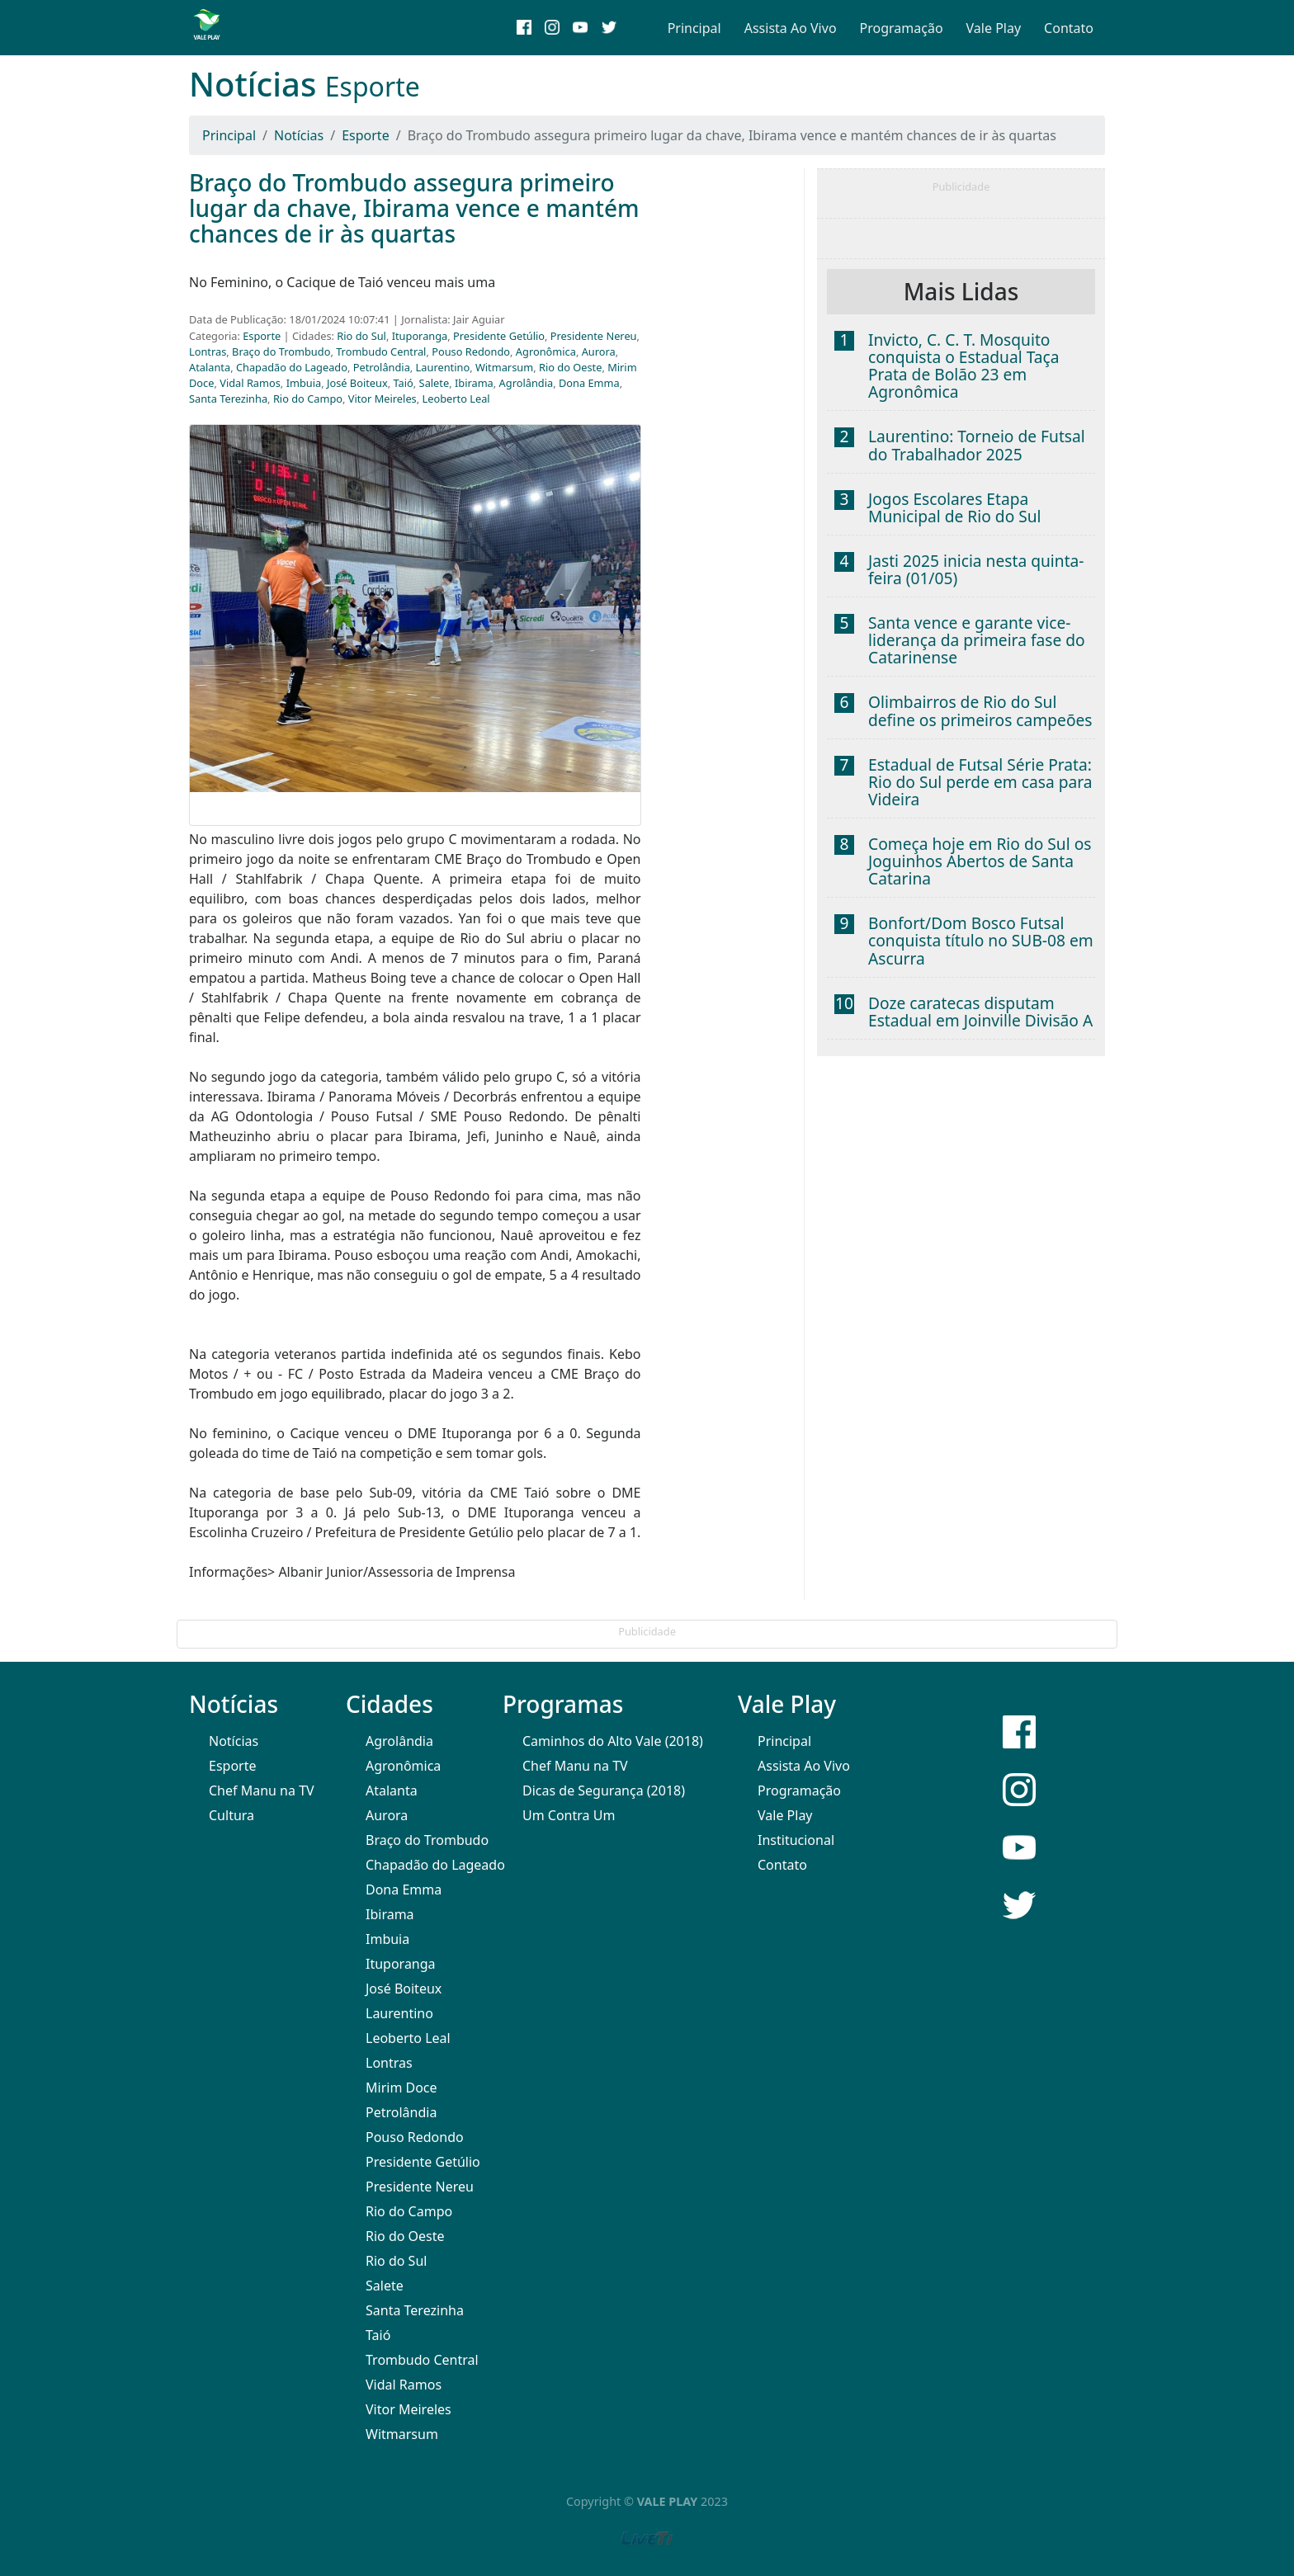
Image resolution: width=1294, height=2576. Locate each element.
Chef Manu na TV (261, 1790)
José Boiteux (357, 382)
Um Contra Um (568, 1815)
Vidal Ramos (250, 382)
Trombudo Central (381, 351)
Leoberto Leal (456, 398)
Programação (901, 28)
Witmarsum (504, 367)
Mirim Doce (401, 2087)
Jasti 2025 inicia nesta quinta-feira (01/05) (976, 569)
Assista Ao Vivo (790, 28)
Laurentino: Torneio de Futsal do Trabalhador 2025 (976, 445)
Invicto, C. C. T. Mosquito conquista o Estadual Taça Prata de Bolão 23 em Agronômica (964, 365)
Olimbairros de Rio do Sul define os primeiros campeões (980, 710)
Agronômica (546, 351)
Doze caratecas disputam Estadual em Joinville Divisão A (980, 1011)
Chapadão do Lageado (291, 367)
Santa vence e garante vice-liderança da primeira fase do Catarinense (976, 639)
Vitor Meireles (382, 398)
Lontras (207, 351)
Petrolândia (381, 367)
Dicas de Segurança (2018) (603, 1790)
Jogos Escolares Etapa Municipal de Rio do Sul (954, 507)
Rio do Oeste (570, 367)
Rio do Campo (307, 398)
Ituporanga (420, 335)
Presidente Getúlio (499, 335)
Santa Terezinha (228, 398)
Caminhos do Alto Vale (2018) (612, 1741)
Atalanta (209, 367)
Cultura (231, 1815)
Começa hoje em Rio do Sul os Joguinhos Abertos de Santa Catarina (979, 861)
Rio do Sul (361, 335)
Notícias (299, 135)
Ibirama (474, 382)
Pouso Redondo (471, 351)
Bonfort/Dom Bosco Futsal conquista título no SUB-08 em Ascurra (980, 940)
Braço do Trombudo (281, 351)
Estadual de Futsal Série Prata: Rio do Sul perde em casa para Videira (980, 781)
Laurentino (443, 367)
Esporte (366, 135)
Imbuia (304, 382)
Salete (434, 382)
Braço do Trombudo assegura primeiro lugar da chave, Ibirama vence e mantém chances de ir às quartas (414, 208)
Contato (1068, 28)
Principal (694, 28)
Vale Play (994, 28)
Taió (403, 382)
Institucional (796, 1840)
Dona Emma (589, 382)
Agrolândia (526, 382)
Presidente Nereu (593, 335)
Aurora (599, 351)
